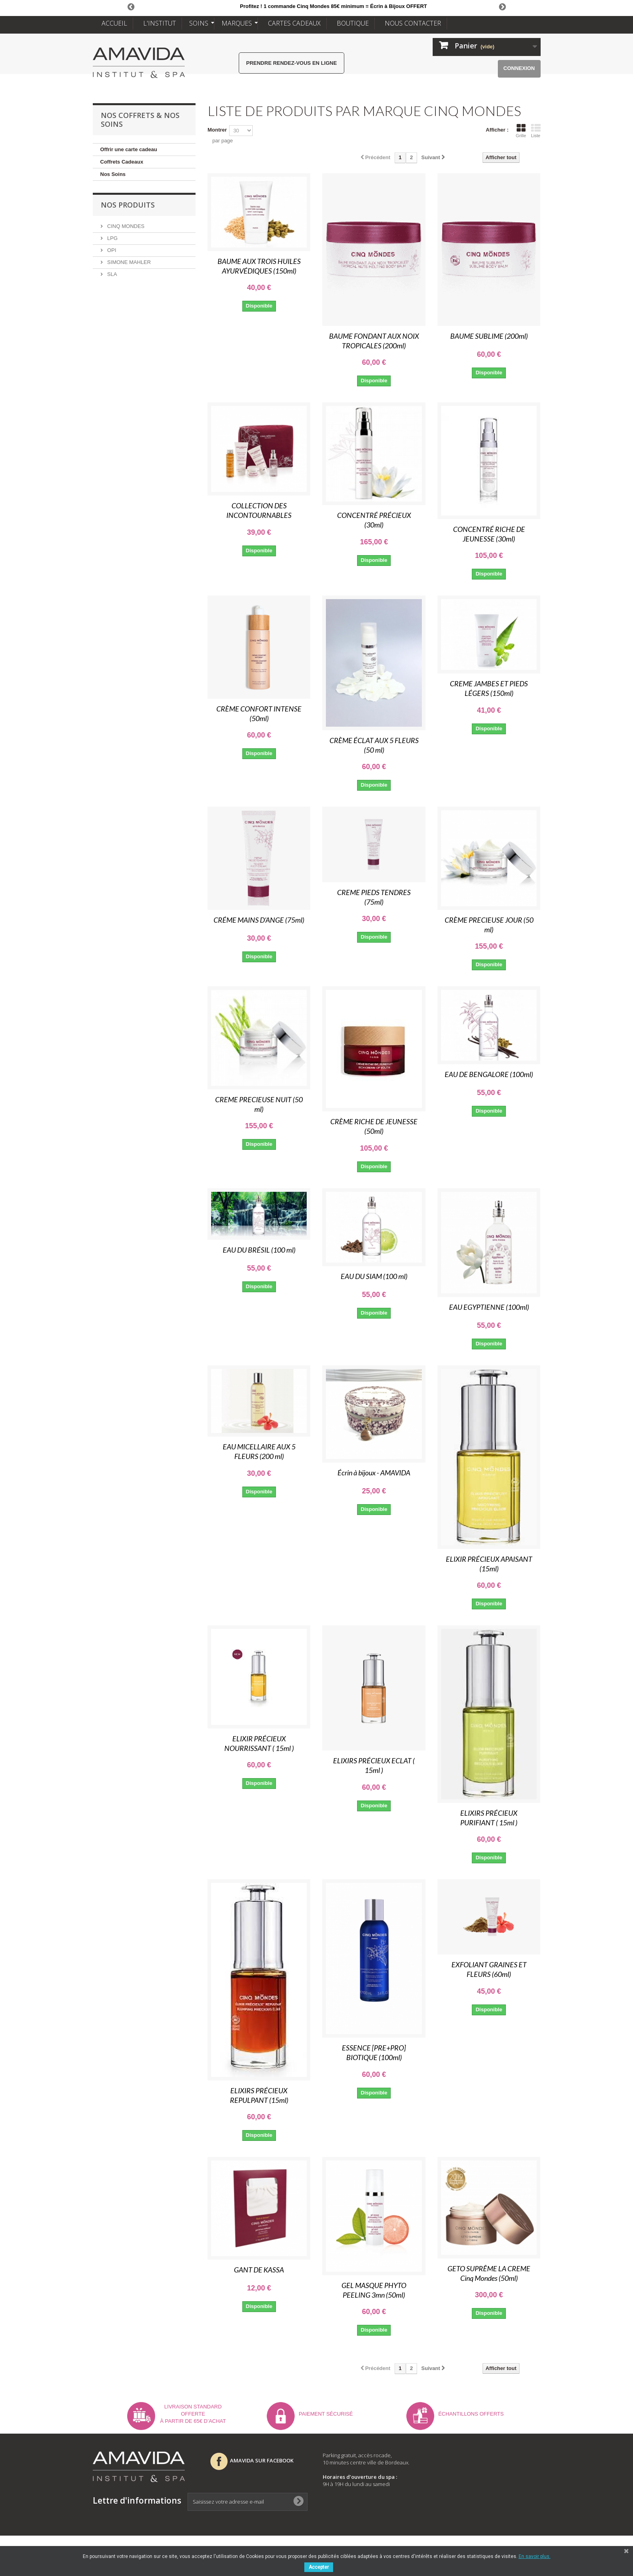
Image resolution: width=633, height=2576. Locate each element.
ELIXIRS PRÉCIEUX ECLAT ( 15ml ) (374, 1765)
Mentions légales (463, 2507)
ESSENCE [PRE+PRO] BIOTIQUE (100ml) (374, 2052)
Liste (536, 131)
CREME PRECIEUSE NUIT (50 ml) (259, 1104)
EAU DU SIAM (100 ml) (374, 1276)
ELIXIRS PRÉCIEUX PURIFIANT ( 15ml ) (488, 1818)
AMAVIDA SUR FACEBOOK (252, 2460)
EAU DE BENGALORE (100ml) (489, 1074)
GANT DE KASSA (259, 2269)
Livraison (451, 2486)
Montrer (217, 130)
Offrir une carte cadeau (128, 149)
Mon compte (455, 2455)
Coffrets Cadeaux (122, 162)
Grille (521, 131)
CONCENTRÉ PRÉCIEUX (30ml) (374, 520)
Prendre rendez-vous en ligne (291, 63)
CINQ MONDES (125, 226)
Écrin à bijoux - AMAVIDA (373, 1472)
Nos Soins (113, 174)
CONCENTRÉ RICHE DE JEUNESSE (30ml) (489, 534)
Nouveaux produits (465, 2476)
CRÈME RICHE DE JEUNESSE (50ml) (373, 1126)
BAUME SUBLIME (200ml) (489, 336)
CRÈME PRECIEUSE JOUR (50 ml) (489, 924)
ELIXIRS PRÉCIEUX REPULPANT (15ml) (259, 2095)
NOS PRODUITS (128, 205)
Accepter (319, 2567)
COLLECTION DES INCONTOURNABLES (259, 510)
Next (502, 6)
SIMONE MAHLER (128, 262)
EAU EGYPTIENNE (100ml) (489, 1307)
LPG (112, 238)
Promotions (455, 2465)
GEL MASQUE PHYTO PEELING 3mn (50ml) (373, 2290)
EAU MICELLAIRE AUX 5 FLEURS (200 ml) (259, 1451)
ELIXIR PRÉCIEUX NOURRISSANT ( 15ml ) (259, 1743)
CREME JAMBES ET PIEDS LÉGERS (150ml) (489, 688)
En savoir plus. (535, 2556)
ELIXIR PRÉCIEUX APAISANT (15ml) (489, 1564)
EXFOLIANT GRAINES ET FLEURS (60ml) (489, 1969)
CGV (442, 2496)
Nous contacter (461, 2517)
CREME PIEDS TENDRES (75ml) (374, 897)
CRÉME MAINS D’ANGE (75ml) (259, 919)
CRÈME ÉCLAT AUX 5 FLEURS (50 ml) (374, 745)
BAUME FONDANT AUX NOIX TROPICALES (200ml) (374, 341)
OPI (111, 250)
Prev (131, 6)
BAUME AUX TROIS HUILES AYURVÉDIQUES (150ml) (259, 266)
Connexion (519, 68)
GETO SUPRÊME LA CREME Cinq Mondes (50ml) (488, 2273)
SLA (111, 274)
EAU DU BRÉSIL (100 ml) (259, 1249)
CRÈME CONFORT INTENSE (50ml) (259, 713)
